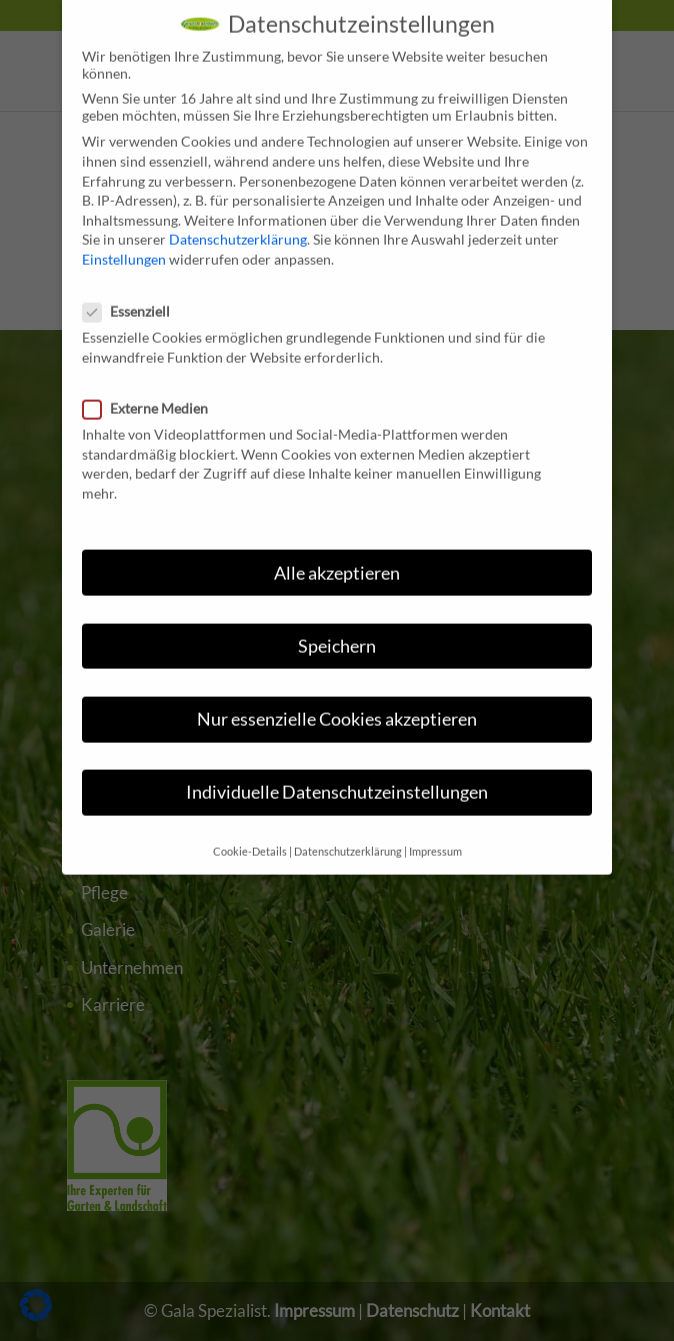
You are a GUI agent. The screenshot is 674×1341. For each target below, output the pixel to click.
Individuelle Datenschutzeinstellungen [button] (337, 774)
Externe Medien (153, 390)
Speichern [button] (337, 627)
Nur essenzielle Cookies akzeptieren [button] (337, 700)
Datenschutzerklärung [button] (348, 834)
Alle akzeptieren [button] (337, 554)
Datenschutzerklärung (238, 221)
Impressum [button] (435, 834)
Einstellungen (124, 241)
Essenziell (134, 293)
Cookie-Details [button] (250, 834)
